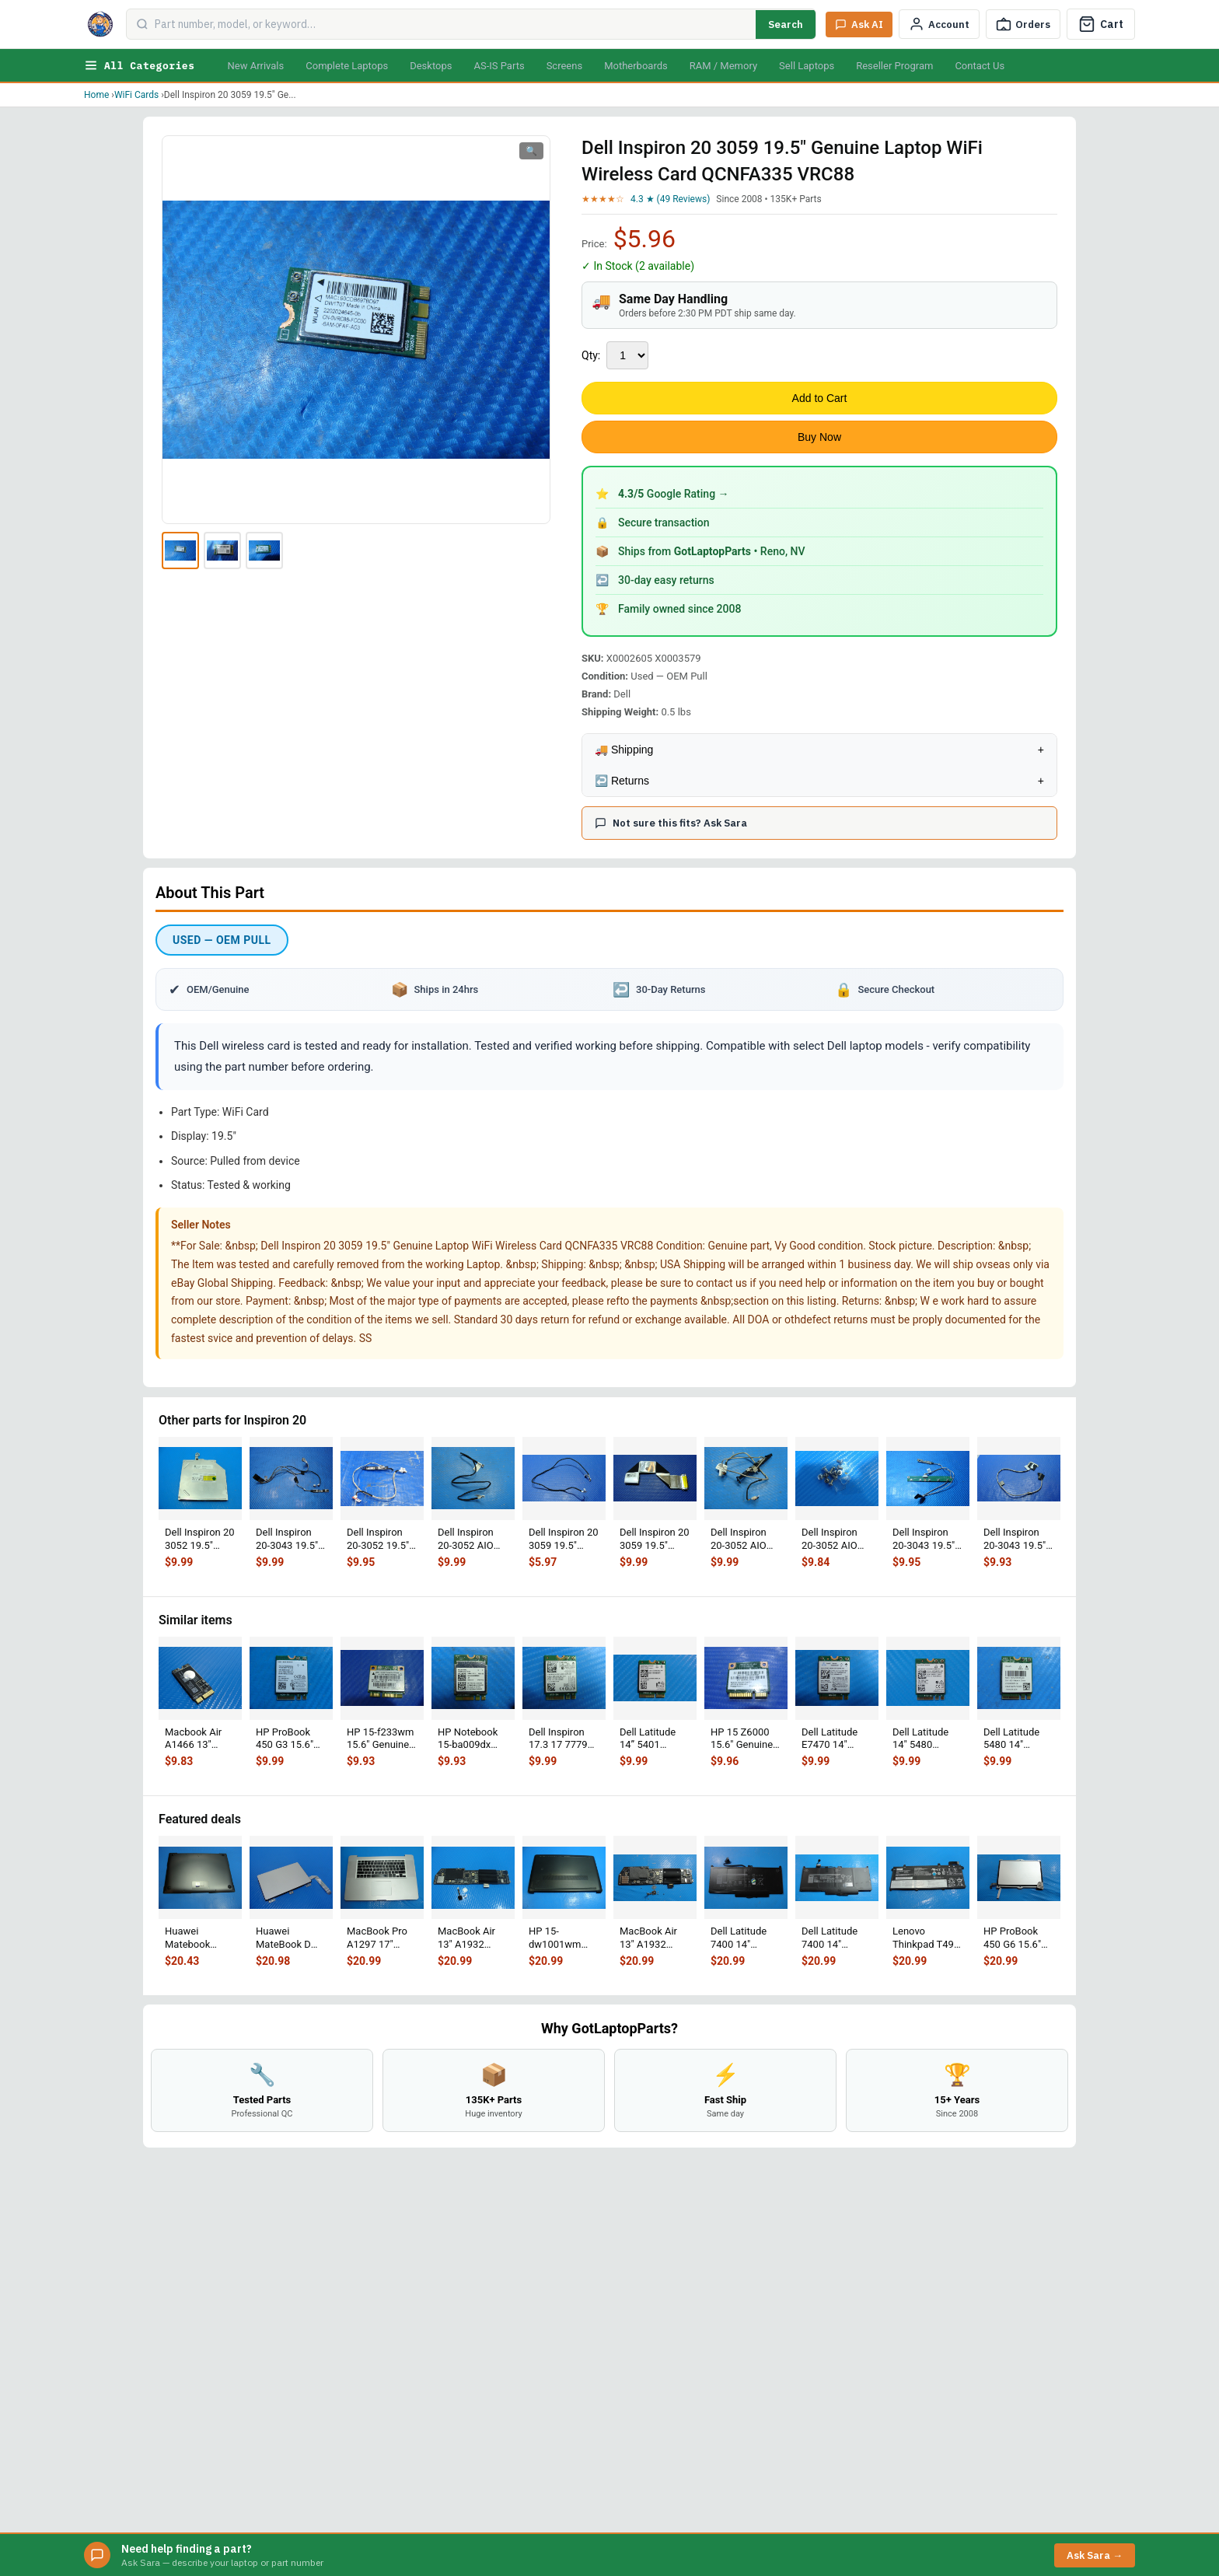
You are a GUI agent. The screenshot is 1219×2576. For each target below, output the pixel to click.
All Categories (139, 65)
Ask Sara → (1095, 2555)
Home (96, 94)
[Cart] (1101, 24)
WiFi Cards (136, 94)
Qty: (591, 355)
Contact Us (979, 66)
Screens (564, 66)
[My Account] (939, 24)
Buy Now (819, 437)
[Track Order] (1023, 24)
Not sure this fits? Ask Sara (671, 823)
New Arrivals (255, 66)
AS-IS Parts (498, 66)
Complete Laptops (347, 66)
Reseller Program (894, 66)
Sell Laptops (806, 66)
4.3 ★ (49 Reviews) (670, 199)
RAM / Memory (723, 66)
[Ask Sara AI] (859, 24)
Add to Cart (819, 398)
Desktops (431, 66)
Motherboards (636, 66)
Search (785, 24)
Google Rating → (673, 494)
